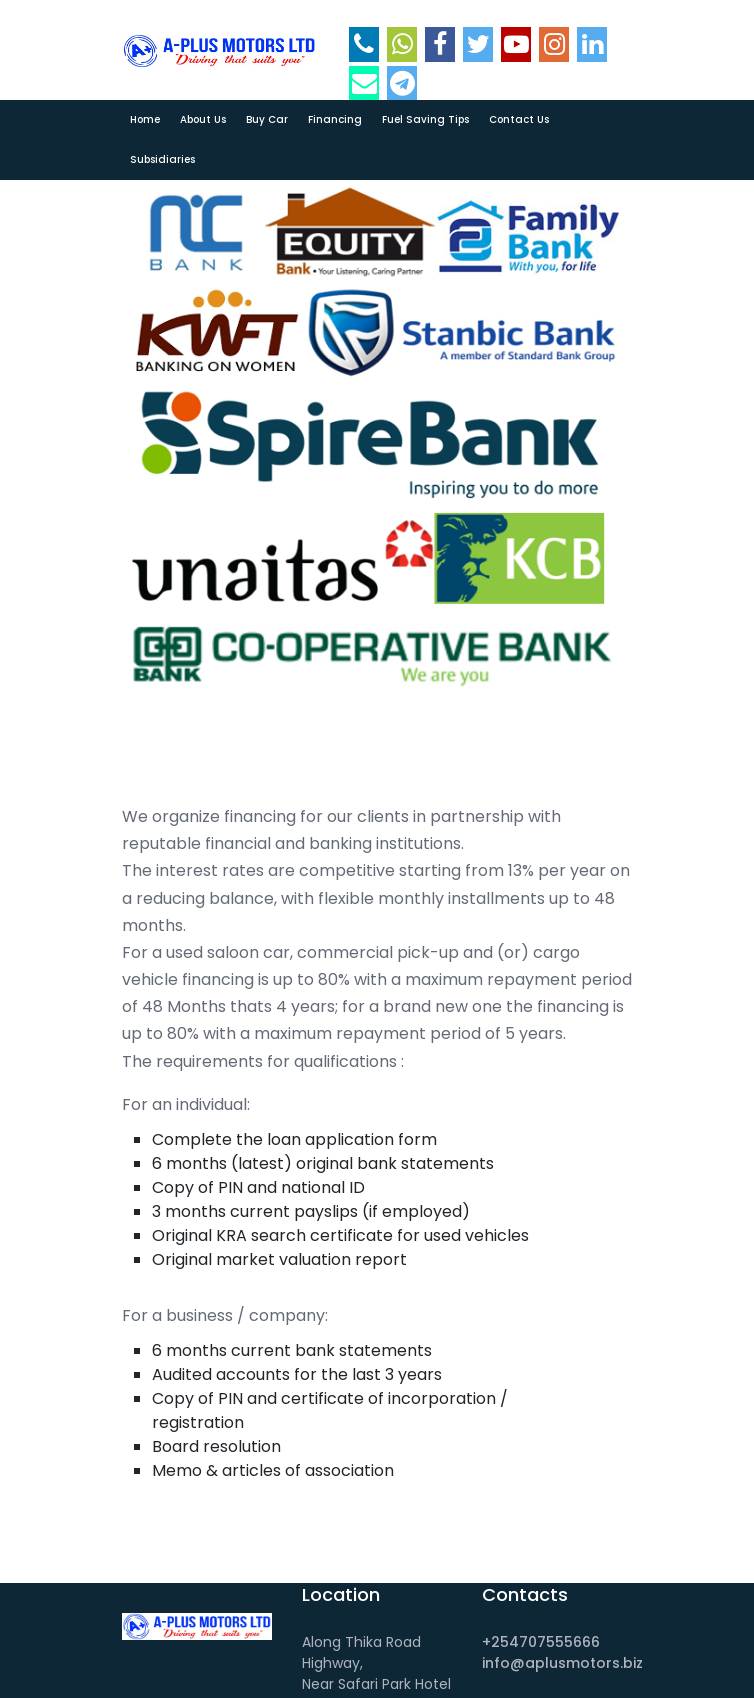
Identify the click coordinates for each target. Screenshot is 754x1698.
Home (145, 119)
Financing (335, 119)
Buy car (267, 119)
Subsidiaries (162, 159)
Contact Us (519, 119)
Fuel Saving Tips (425, 119)
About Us (203, 119)
